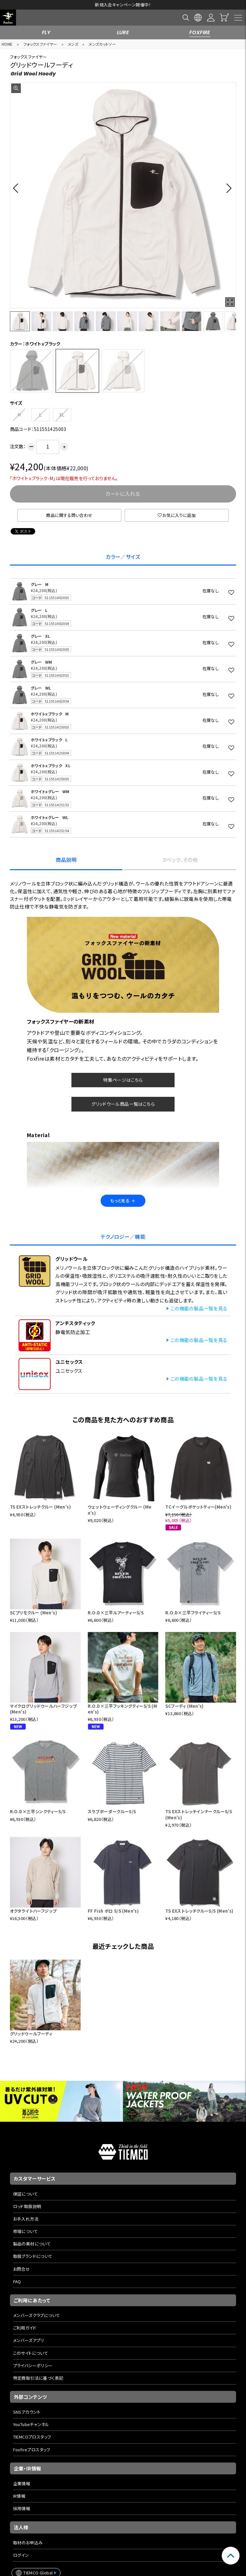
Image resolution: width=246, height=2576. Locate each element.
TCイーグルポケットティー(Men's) (198, 1507)
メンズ (73, 44)
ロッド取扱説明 (27, 2206)
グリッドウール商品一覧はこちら (123, 1104)
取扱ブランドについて (33, 2256)
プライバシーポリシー (33, 2365)
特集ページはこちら (123, 1080)
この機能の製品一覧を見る (198, 1308)
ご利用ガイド (24, 2328)
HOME (7, 44)
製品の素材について (32, 2244)
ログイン (21, 2555)
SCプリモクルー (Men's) (33, 1613)
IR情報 (19, 2496)
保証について (25, 2194)
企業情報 (21, 2483)
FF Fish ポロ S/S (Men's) (113, 1911)
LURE (123, 31)
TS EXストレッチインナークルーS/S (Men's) (198, 1814)
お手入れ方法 (25, 2219)
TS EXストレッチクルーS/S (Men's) (199, 1911)
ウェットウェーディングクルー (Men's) (120, 1510)
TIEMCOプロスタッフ (32, 2437)
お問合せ (21, 2269)
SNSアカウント (27, 2412)
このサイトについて (30, 2353)
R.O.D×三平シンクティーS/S (38, 1811)
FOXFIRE (199, 31)
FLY (46, 31)
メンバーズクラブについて (36, 2315)
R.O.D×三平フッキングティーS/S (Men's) (122, 1709)
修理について (25, 2231)
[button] (17, 188)
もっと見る (123, 1201)
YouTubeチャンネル (31, 2424)
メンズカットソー (102, 44)
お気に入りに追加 (177, 515)
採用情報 (21, 2508)
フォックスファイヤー (40, 44)
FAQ (17, 2281)
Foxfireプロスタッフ (31, 2450)
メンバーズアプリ (28, 2340)
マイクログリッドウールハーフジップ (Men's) (43, 1709)
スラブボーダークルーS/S (112, 1811)
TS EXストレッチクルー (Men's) (40, 1507)
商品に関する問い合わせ (69, 515)
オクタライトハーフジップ (33, 1911)
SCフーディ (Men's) (184, 1706)
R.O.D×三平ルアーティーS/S (116, 1613)
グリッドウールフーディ (31, 2034)
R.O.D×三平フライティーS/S (192, 1613)
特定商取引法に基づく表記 (38, 2378)
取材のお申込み (28, 2543)
